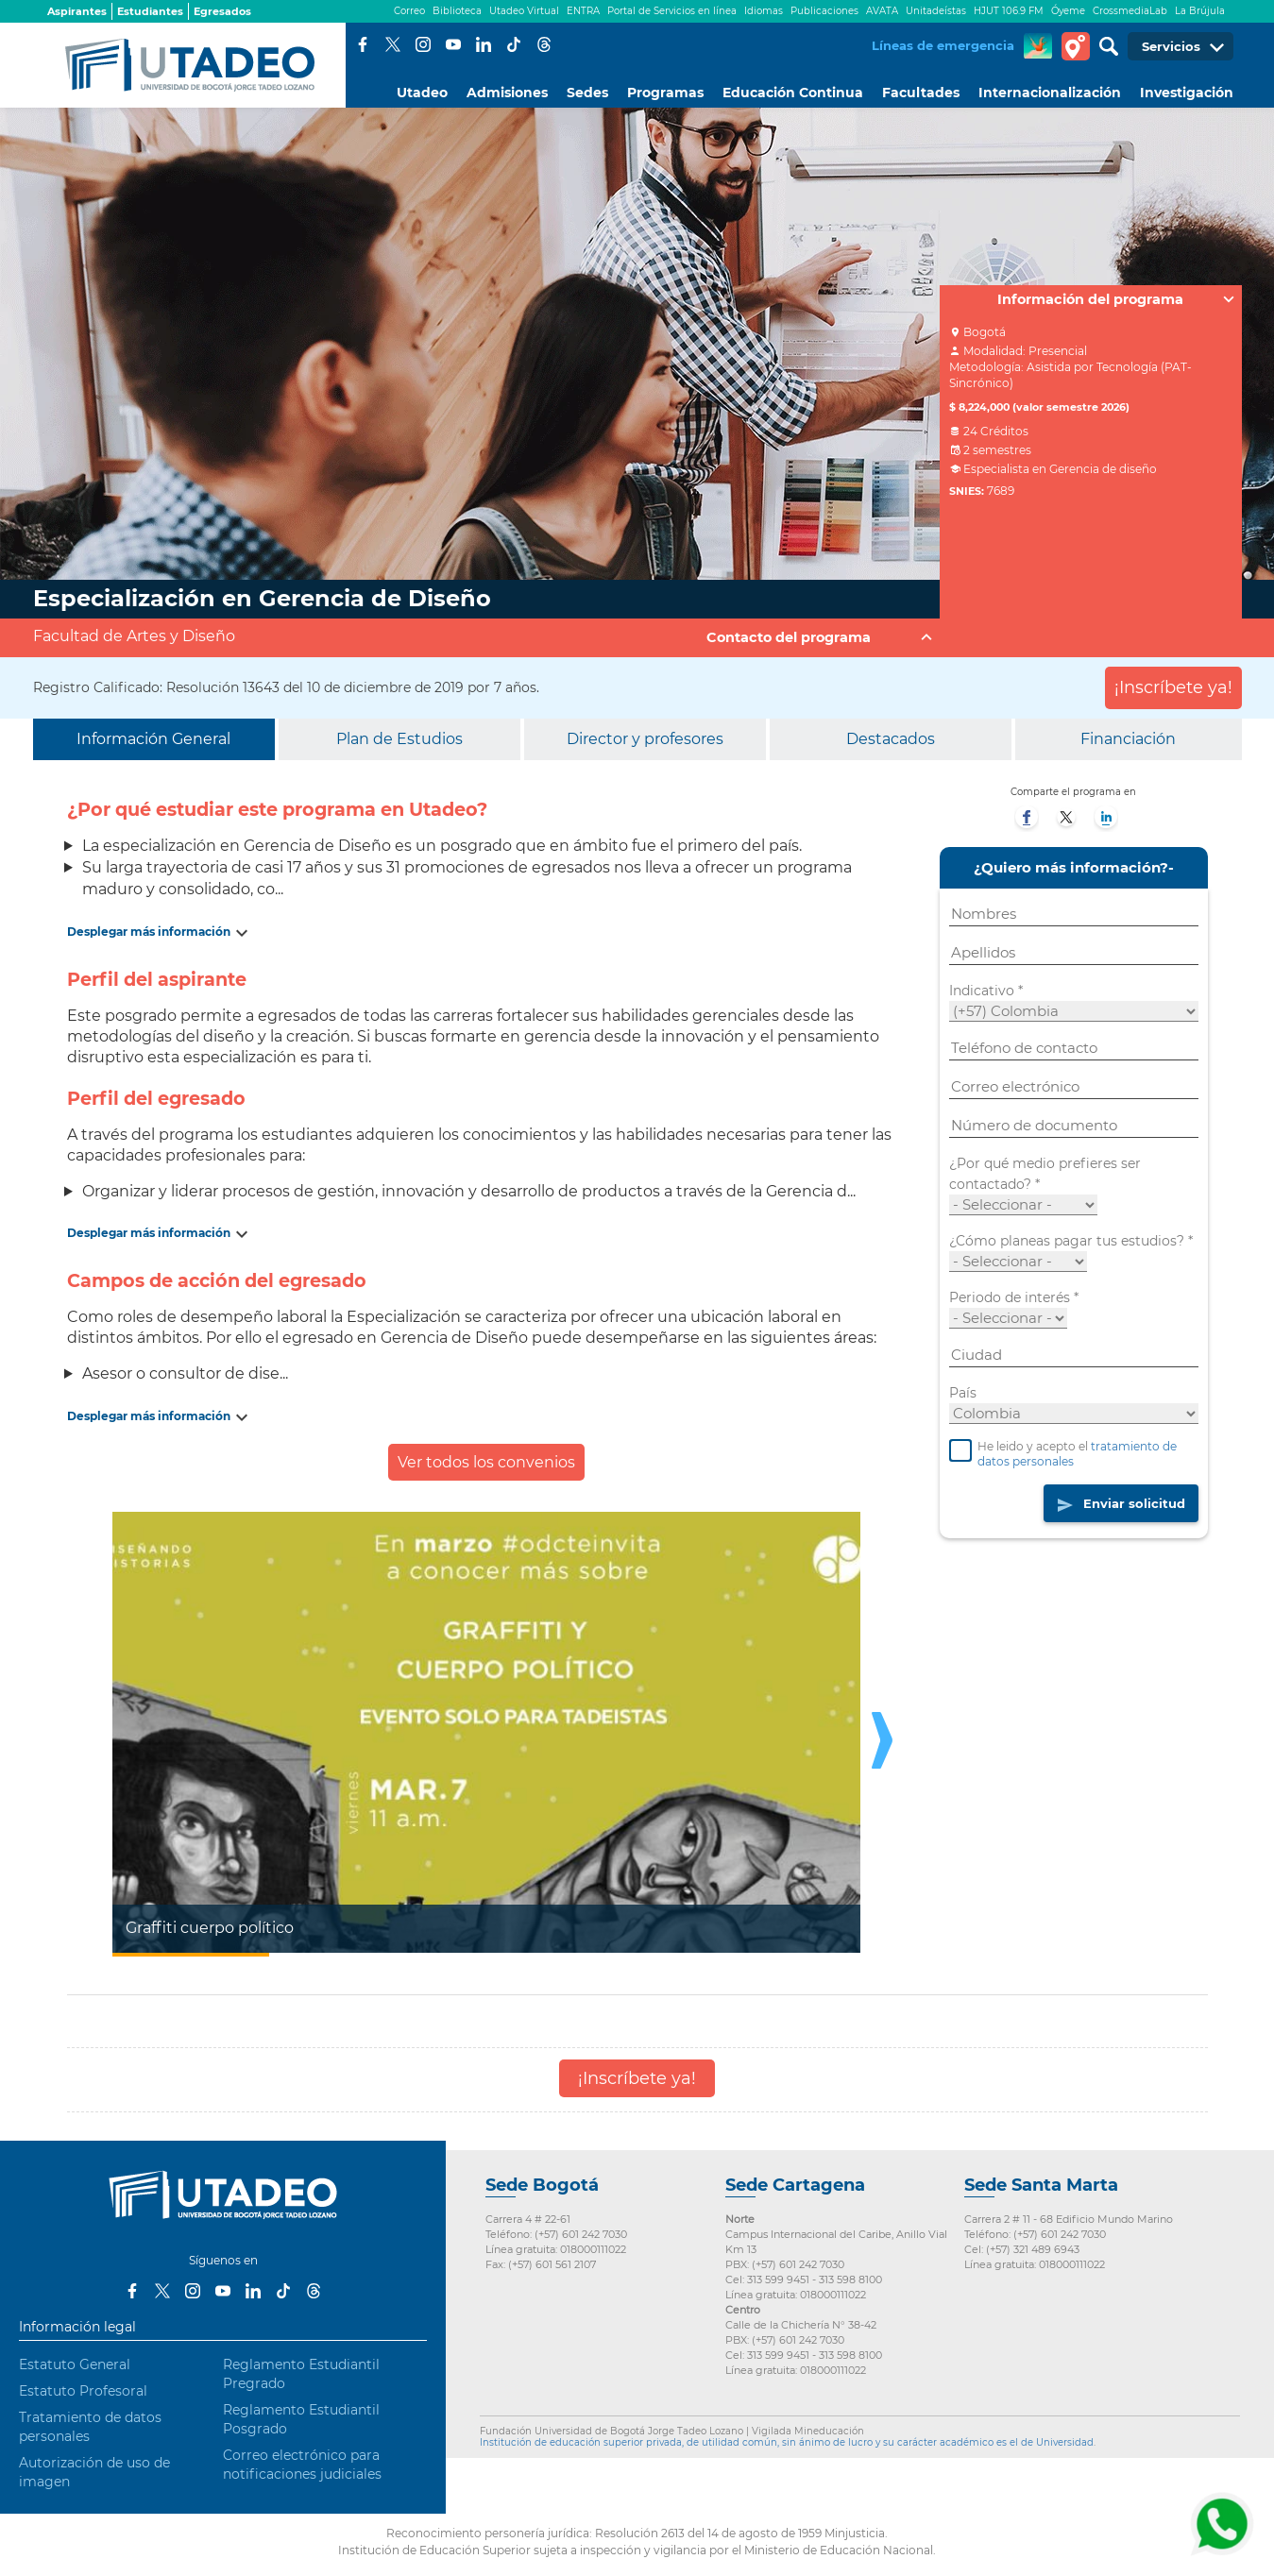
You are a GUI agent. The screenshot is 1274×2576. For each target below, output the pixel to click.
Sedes (587, 92)
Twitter (392, 44)
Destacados (890, 739)
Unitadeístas (936, 11)
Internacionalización (1049, 92)
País (963, 1394)
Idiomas (763, 11)
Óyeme (1068, 11)
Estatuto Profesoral (83, 2390)
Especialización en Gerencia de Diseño (262, 598)
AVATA (882, 11)
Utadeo (422, 92)
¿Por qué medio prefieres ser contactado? (1045, 1175)
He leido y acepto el (1063, 1456)
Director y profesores (645, 739)
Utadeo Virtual (524, 11)
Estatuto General (74, 2364)
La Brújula (1200, 11)
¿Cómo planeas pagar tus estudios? (1071, 1241)
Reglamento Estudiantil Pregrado (301, 2374)
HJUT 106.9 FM (1009, 11)
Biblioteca (457, 11)
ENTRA (583, 11)
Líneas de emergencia (943, 45)
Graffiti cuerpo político (210, 1928)
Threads (544, 44)
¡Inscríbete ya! (1173, 687)
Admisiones (507, 92)
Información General (153, 739)
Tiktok (513, 44)
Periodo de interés (1014, 1299)
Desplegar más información (148, 931)
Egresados (222, 11)
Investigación (1186, 92)
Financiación (1128, 739)
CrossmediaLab (1130, 11)
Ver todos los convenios (486, 1462)
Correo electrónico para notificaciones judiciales (302, 2465)
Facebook (362, 44)
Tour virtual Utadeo (1076, 46)
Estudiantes (150, 11)
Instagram (423, 44)
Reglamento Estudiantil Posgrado (301, 2419)
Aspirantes (77, 11)
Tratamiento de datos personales (90, 2427)
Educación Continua (792, 92)
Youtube (453, 44)
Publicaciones (824, 11)
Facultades (921, 92)
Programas (665, 92)
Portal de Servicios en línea (672, 11)
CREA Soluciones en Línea (1038, 46)
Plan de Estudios (399, 739)
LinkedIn (483, 44)
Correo (409, 11)
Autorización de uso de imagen (94, 2472)
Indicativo (986, 990)
